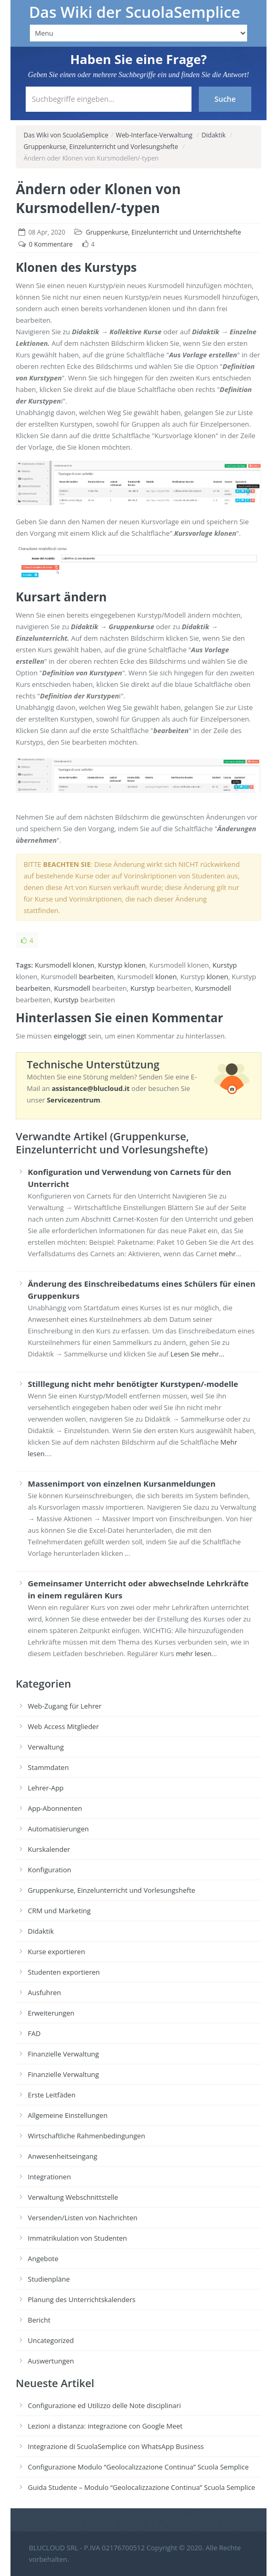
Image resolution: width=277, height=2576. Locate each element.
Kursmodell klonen (64, 965)
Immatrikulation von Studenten (77, 2238)
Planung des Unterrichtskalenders (81, 2299)
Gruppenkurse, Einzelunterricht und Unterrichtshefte (163, 232)
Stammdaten (48, 1767)
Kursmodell (72, 988)
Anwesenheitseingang (62, 2156)
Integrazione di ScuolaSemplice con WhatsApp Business (116, 2446)
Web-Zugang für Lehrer (65, 1706)
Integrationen (49, 2176)
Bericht (39, 2320)
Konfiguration (49, 1869)
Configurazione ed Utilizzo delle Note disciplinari (104, 2405)
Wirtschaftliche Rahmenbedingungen (86, 2135)
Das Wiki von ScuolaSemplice (66, 135)
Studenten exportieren (64, 1972)
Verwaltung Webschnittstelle (73, 2197)
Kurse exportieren (56, 1951)
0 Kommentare (50, 244)
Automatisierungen (58, 1828)
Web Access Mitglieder (63, 1726)
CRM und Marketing (59, 1910)
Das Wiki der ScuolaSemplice (134, 12)
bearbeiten (96, 976)
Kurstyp (110, 965)
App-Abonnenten (55, 1808)
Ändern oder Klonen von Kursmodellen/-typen (98, 198)
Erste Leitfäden (52, 2095)
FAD (34, 2033)
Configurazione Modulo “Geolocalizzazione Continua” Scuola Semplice (138, 2467)
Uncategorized (51, 2340)
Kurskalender (49, 1849)
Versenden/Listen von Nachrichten (82, 2217)
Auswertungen (51, 2361)
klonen (135, 965)
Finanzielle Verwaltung (63, 2054)
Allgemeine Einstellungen (68, 2115)
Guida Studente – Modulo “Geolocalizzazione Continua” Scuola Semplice (141, 2487)
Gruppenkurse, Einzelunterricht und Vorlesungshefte (101, 146)
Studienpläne (49, 2279)
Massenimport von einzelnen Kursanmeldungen (122, 1483)
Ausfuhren (44, 1992)
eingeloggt (70, 1036)
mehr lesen (193, 1653)
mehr (227, 1253)
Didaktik (213, 135)
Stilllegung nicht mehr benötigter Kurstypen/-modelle (133, 1384)
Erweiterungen (51, 2013)
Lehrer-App (45, 1788)
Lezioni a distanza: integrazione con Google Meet (105, 2426)
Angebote (43, 2258)
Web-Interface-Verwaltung (154, 135)
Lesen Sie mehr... (198, 1354)
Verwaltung (46, 1747)
